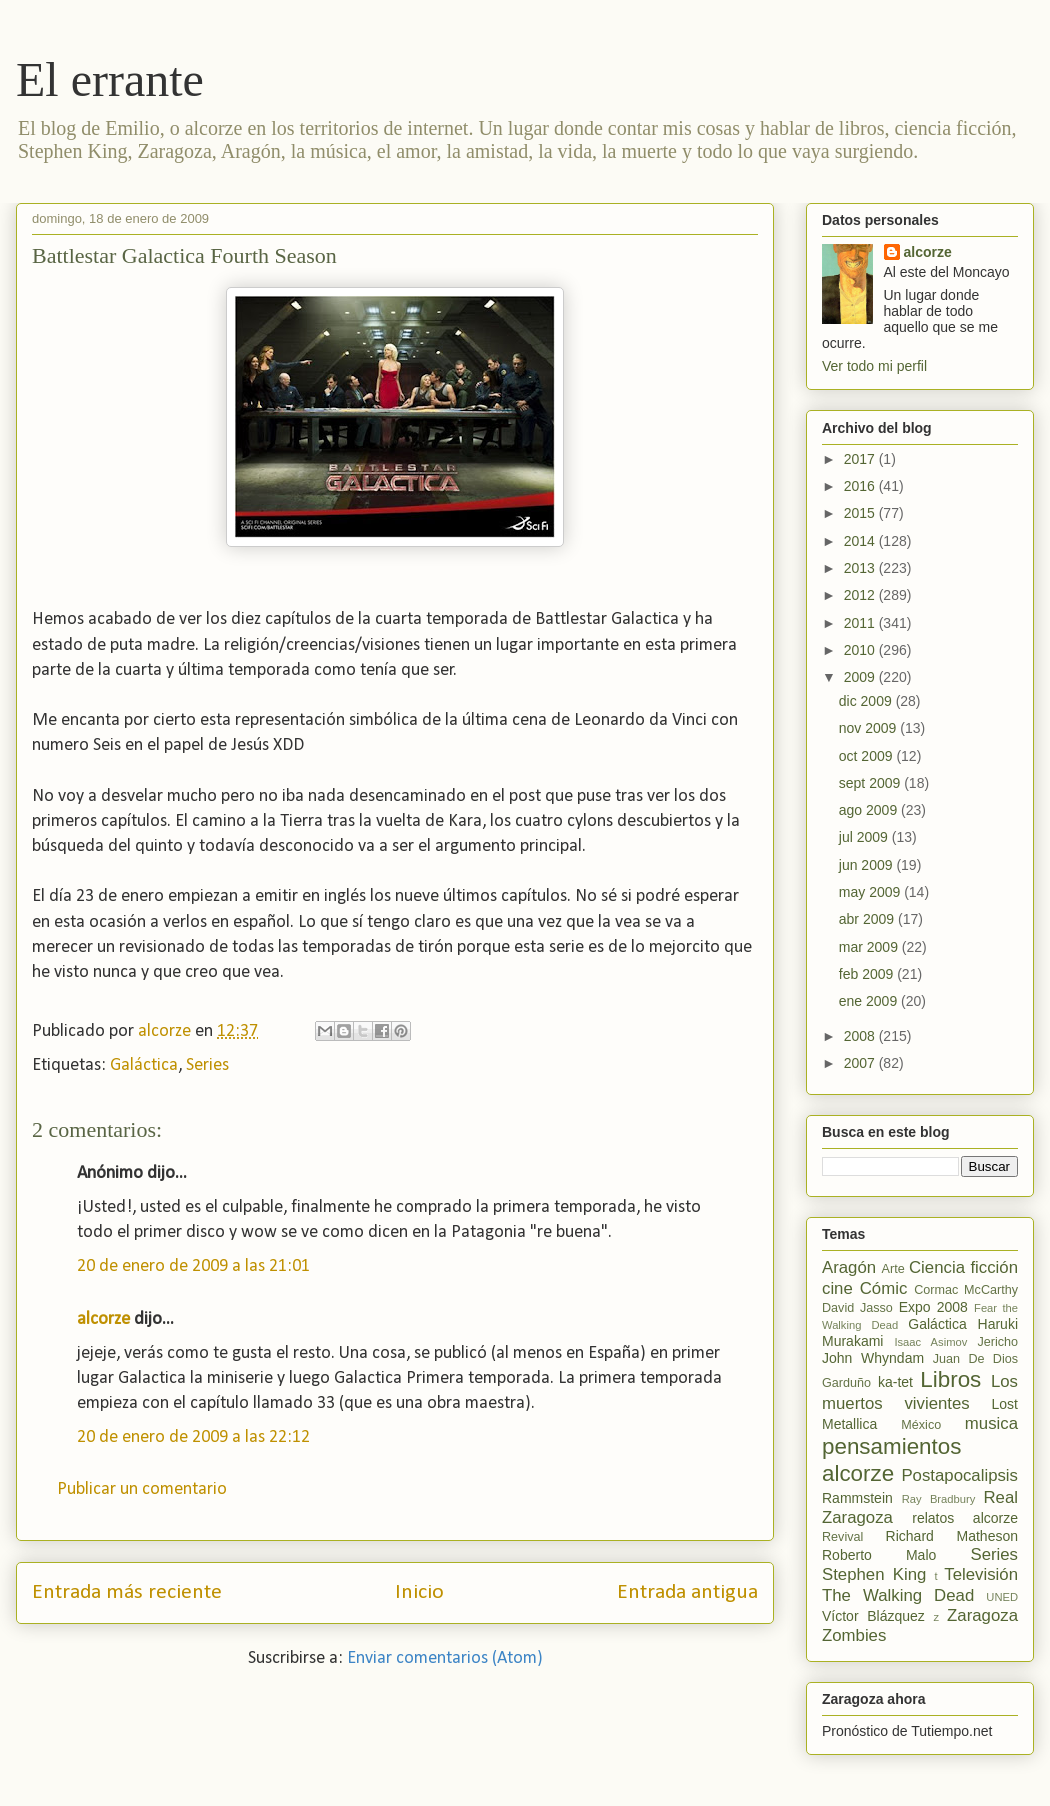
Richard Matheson (952, 1536)
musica (991, 1423)
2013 (861, 568)
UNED (1002, 1597)
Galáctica (144, 1065)
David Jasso (857, 1308)
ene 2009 (870, 1001)
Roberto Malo (879, 1555)
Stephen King (874, 1574)
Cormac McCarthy (966, 1290)
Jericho (997, 1342)
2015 (861, 513)
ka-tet (895, 1382)
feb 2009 (868, 974)
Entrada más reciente (127, 1592)
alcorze (103, 1319)
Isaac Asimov (930, 1342)
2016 (861, 486)
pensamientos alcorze (891, 1460)
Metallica (849, 1424)
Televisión (981, 1574)
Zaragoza (982, 1615)
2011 (861, 623)
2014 (861, 541)
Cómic (884, 1288)
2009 (861, 677)
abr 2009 (868, 919)
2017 (861, 459)
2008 (861, 1036)
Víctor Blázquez (873, 1616)
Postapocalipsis (959, 1475)
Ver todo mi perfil (874, 366)
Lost (1005, 1404)
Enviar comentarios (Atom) (445, 1658)
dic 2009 (867, 701)
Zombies (854, 1635)
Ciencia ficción (963, 1267)
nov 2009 (870, 728)
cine (837, 1288)
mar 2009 (870, 947)
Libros (950, 1379)
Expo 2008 (933, 1307)
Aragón (849, 1267)
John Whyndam (873, 1358)
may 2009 (871, 892)
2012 (861, 595)
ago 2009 (870, 810)
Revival (842, 1537)
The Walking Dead (898, 1595)
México (921, 1425)
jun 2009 (868, 865)
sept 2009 (871, 783)
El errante (110, 79)
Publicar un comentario (142, 1489)
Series (207, 1065)
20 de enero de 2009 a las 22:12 (193, 1437)
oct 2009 (868, 756)
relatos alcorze (965, 1518)
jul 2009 (865, 837)
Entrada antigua (687, 1592)
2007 (861, 1063)
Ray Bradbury (939, 1499)
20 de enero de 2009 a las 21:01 (193, 1266)
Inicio (419, 1592)
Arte (893, 1269)
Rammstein (857, 1498)
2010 (861, 650)
